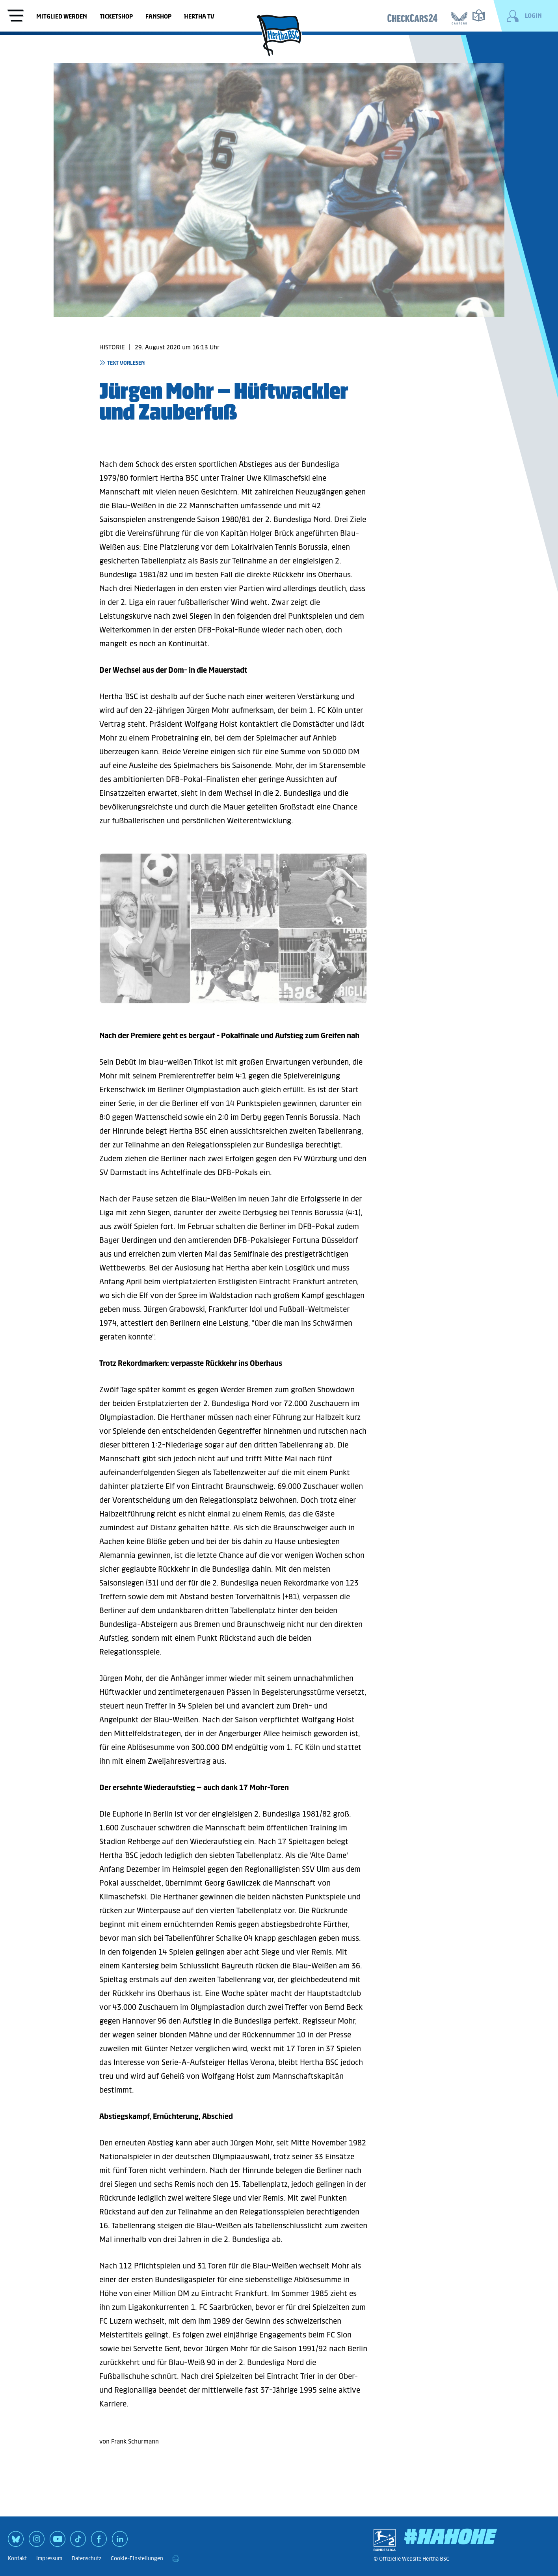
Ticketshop (116, 16)
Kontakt (17, 2558)
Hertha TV (199, 16)
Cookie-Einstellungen (137, 2558)
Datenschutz (86, 2558)
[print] (176, 2558)
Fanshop (158, 16)
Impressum (49, 2558)
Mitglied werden (61, 16)
